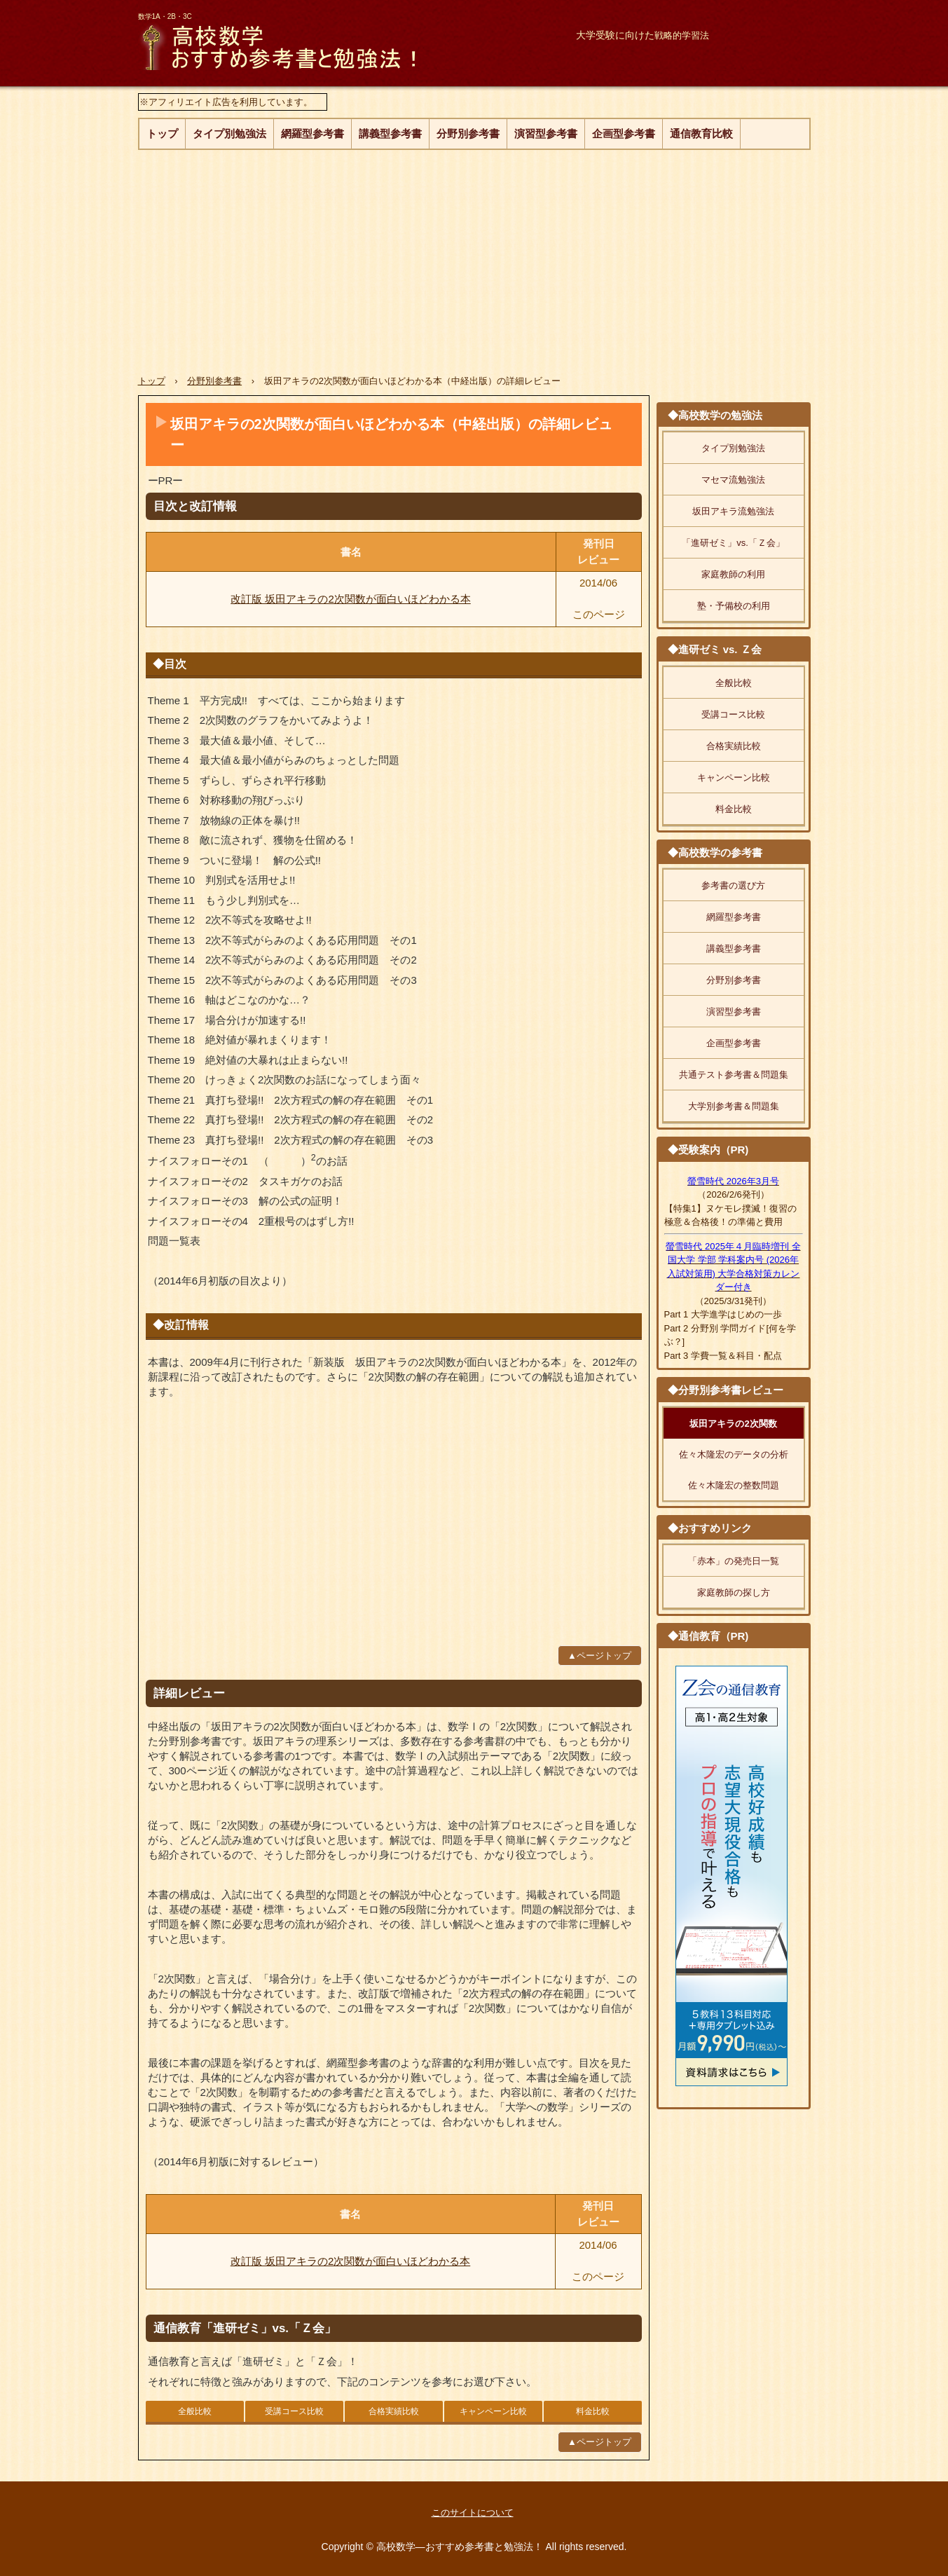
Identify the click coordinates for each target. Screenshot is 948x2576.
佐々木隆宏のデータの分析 (733, 1454)
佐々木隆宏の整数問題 (733, 1485)
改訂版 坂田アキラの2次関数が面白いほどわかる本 (351, 599)
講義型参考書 (390, 133)
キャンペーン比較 (493, 2411)
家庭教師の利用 (733, 574)
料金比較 (593, 2411)
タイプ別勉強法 (229, 133)
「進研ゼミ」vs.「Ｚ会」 (733, 542)
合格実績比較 (394, 2411)
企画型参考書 (623, 133)
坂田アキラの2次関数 (732, 1423)
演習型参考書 (545, 133)
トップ (162, 133)
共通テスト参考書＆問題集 (733, 1074)
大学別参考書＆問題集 (733, 1106)
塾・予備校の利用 (733, 606)
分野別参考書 (468, 133)
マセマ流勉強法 (733, 479)
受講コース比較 (294, 2411)
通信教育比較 (701, 133)
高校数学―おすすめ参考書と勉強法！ (319, 46)
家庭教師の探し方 (733, 1592)
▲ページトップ (599, 1655)
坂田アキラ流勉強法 (733, 511)
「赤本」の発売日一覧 (733, 1561)
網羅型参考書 (312, 133)
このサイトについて (473, 2512)
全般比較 (195, 2411)
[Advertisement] (474, 255)
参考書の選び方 (733, 885)
